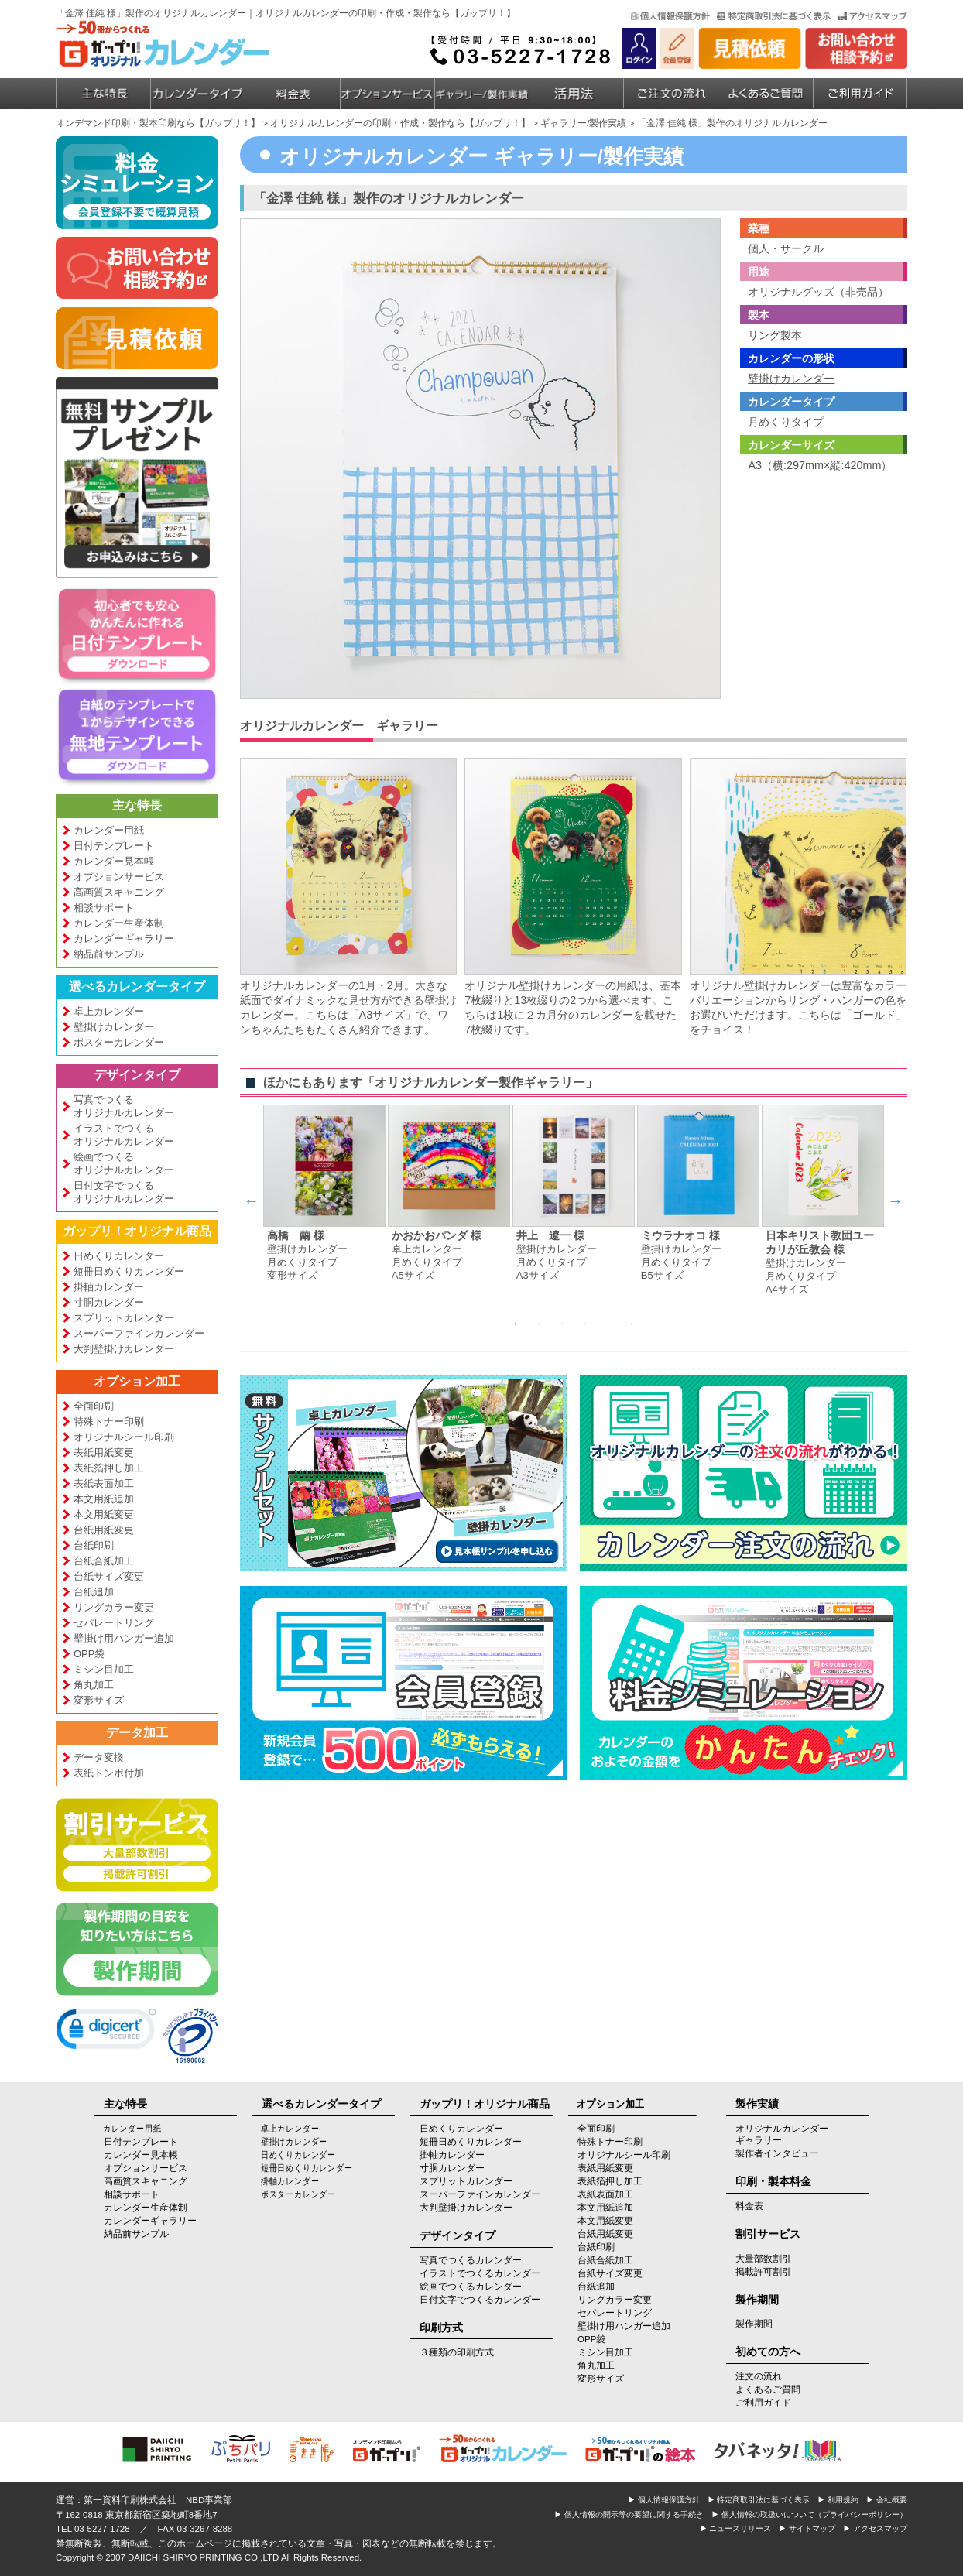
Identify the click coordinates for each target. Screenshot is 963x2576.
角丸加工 (94, 1684)
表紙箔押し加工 (109, 1468)
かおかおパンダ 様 (437, 1236)
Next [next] (895, 1200)
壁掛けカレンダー (114, 1027)
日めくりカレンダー (119, 1256)
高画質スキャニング (119, 892)
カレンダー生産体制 (119, 923)
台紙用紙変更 (104, 1530)
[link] (106, 2032)
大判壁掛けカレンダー (124, 1349)
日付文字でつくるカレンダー (480, 2299)
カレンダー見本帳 (114, 861)
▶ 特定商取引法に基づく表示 (759, 2500)
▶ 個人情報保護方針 (664, 2500)
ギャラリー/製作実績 (583, 123)
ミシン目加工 (104, 1669)
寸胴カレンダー (109, 1302)
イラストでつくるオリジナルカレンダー (124, 1134)
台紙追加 (94, 1592)
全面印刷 (94, 1406)
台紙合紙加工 (104, 1561)
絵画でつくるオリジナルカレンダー (124, 1163)
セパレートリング (114, 1623)
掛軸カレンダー (109, 1287)
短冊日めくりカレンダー (129, 1271)
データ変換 (99, 1757)
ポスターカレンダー (119, 1042)
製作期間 (754, 2323)
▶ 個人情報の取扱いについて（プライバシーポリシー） (809, 2514)
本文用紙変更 (104, 1514)
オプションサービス (119, 876)
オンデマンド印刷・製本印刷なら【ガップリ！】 (158, 123)
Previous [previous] (251, 1200)
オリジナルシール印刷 (124, 1437)
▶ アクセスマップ (875, 2528)
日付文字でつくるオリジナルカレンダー (124, 1192)
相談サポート (104, 907)
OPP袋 (89, 1654)
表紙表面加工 (104, 1483)
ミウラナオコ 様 (680, 1236)
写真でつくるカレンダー (471, 2260)
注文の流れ (758, 2376)
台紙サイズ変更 (109, 1576)
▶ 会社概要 (886, 2500)
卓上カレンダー (109, 1011)
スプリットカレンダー (124, 1318)
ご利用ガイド (763, 2402)
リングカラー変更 (114, 1607)
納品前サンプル (109, 954)
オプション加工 (137, 1381)
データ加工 (137, 1732)
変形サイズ (99, 1700)
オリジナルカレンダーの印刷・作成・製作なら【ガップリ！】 (400, 123)
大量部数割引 (763, 2258)
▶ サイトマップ (807, 2528)
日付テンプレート (114, 845)
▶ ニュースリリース (736, 2528)
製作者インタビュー (777, 2153)
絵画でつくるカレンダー (471, 2286)
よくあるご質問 (767, 2389)
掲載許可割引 (763, 2271)
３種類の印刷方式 (457, 2352)
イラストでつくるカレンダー (480, 2273)
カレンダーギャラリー (124, 938)
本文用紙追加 (104, 1499)
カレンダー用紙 (109, 830)
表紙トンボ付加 (109, 1773)
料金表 (749, 2206)
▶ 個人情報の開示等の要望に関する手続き (629, 2514)
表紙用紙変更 (104, 1452)
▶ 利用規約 (837, 2500)
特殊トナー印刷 (109, 1421)
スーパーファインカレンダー (139, 1333)
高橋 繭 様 (295, 1236)
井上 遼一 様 (550, 1236)
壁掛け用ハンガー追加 (124, 1638)
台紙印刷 (94, 1545)
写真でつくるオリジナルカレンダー (124, 1106)
